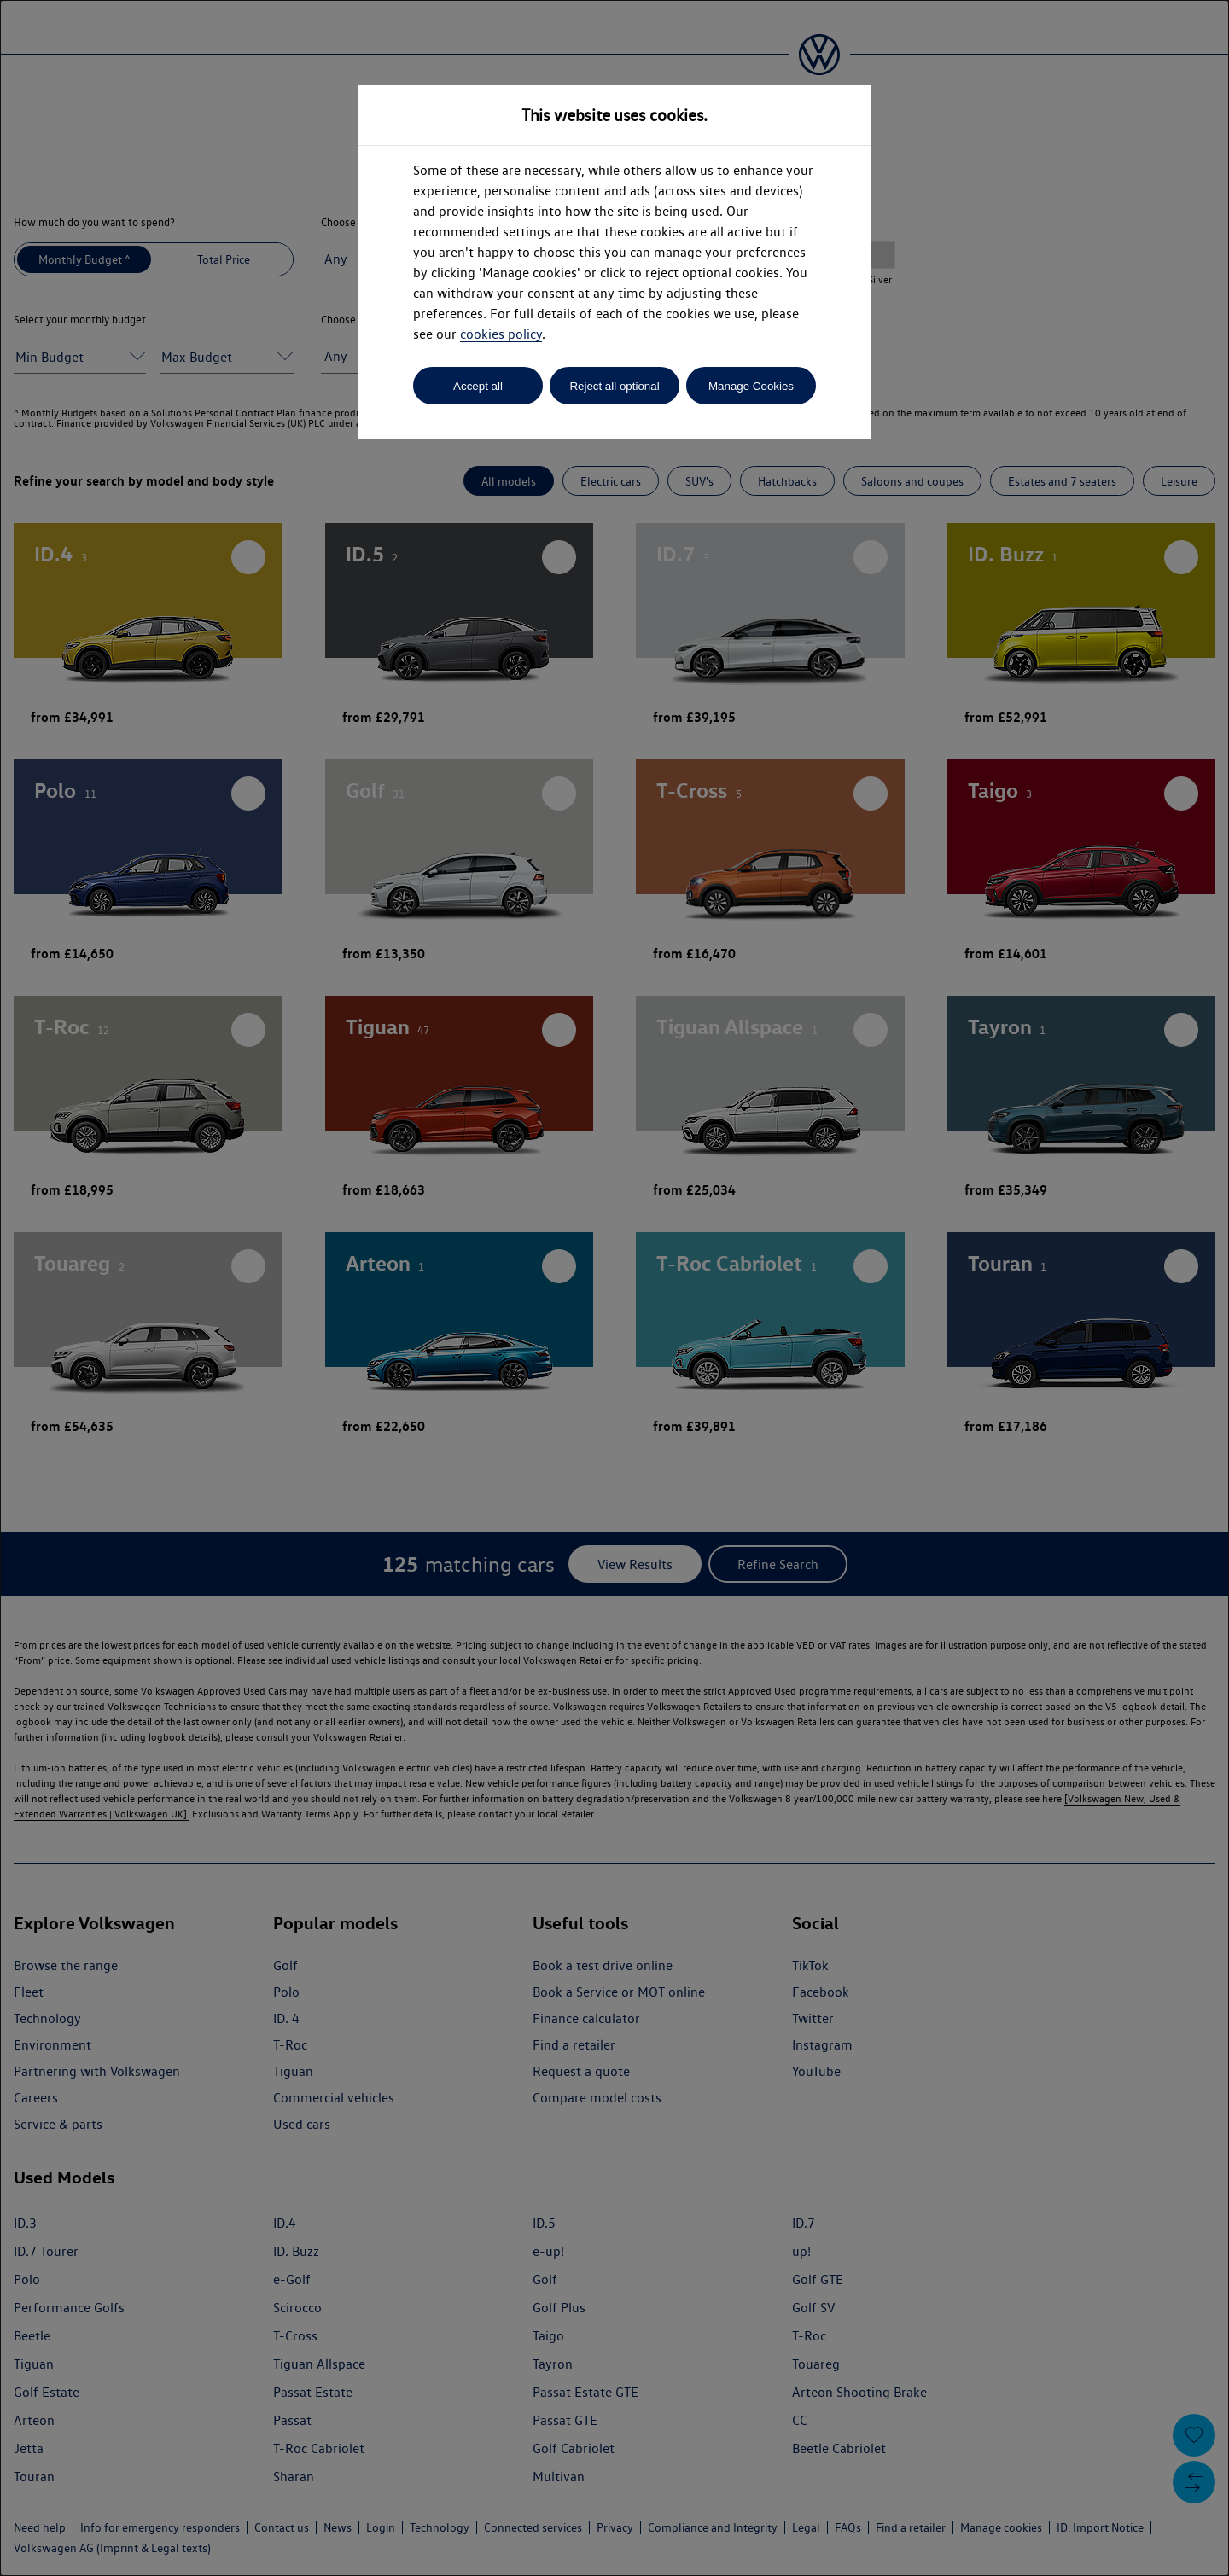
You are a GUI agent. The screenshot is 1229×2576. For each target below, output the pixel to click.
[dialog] (614, 1288)
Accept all (478, 386)
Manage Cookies (751, 386)
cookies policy (501, 334)
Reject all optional (614, 386)
